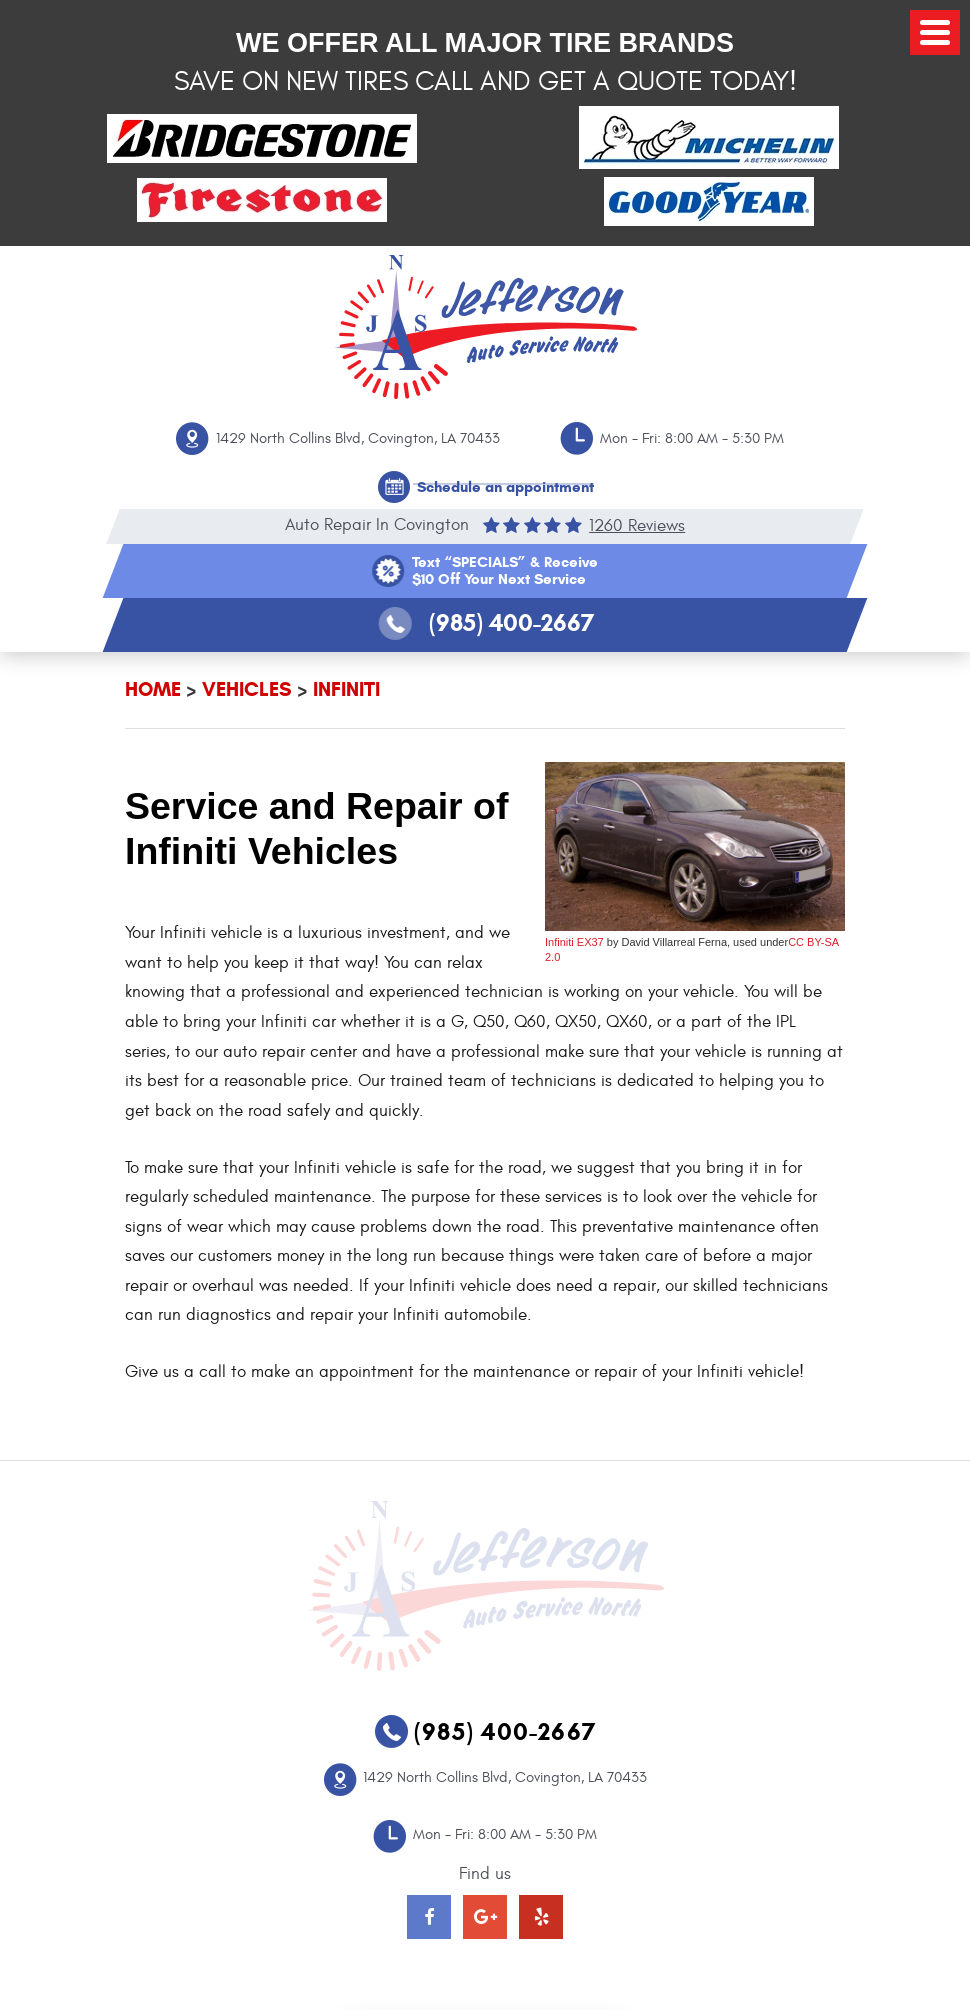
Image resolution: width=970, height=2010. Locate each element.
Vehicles (247, 689)
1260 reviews (637, 525)
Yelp (541, 1917)
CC (796, 942)
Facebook (429, 1917)
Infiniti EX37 (574, 942)
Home (153, 689)
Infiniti (346, 689)
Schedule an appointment (505, 487)
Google (485, 1917)
